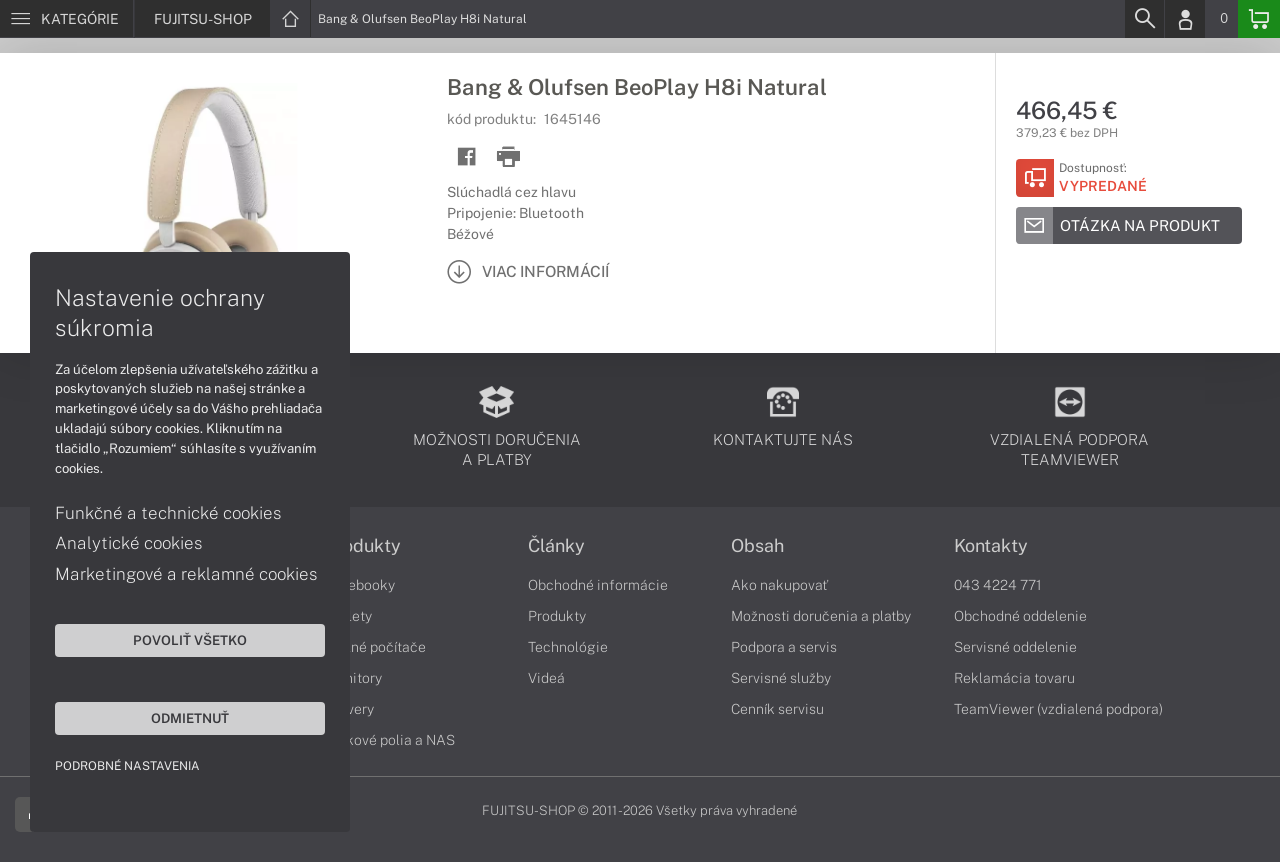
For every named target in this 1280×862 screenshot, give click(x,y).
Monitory (353, 678)
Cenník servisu (777, 709)
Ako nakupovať (779, 585)
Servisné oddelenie (1015, 647)
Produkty (363, 546)
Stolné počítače (375, 647)
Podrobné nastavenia (127, 766)
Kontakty (991, 546)
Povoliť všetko (190, 640)
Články (556, 546)
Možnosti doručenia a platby (821, 616)
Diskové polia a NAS (390, 740)
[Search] (1144, 19)
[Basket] (1259, 19)
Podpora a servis (784, 647)
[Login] (1185, 19)
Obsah (757, 546)
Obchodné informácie (598, 585)
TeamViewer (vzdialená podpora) (1058, 709)
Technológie (568, 647)
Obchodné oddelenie (1020, 616)
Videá (546, 678)
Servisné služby (781, 678)
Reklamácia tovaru (1014, 678)
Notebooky (360, 585)
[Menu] (66, 19)
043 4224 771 (998, 585)
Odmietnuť (190, 718)
